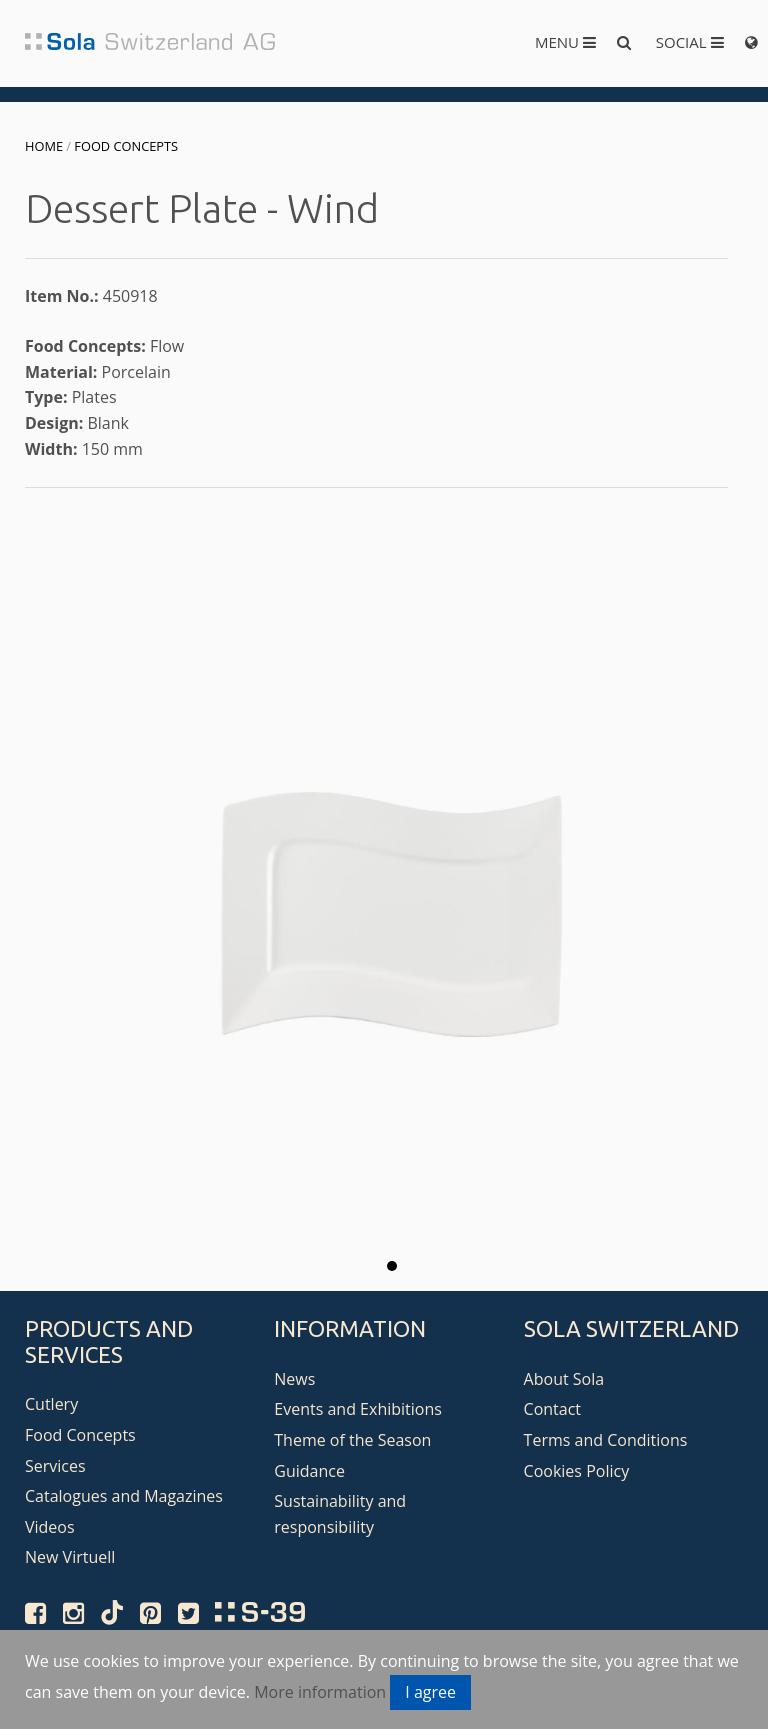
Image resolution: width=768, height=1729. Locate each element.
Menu (565, 42)
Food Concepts (126, 146)
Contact (552, 1409)
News (294, 1379)
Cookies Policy (577, 1471)
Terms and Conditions (606, 1440)
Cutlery (51, 1404)
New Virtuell (70, 1557)
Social (690, 42)
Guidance (309, 1471)
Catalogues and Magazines (124, 1496)
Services (55, 1466)
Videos (50, 1527)
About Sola (564, 1379)
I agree (430, 1692)
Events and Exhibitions (358, 1409)
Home (44, 146)
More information (320, 1692)
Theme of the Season (352, 1440)
